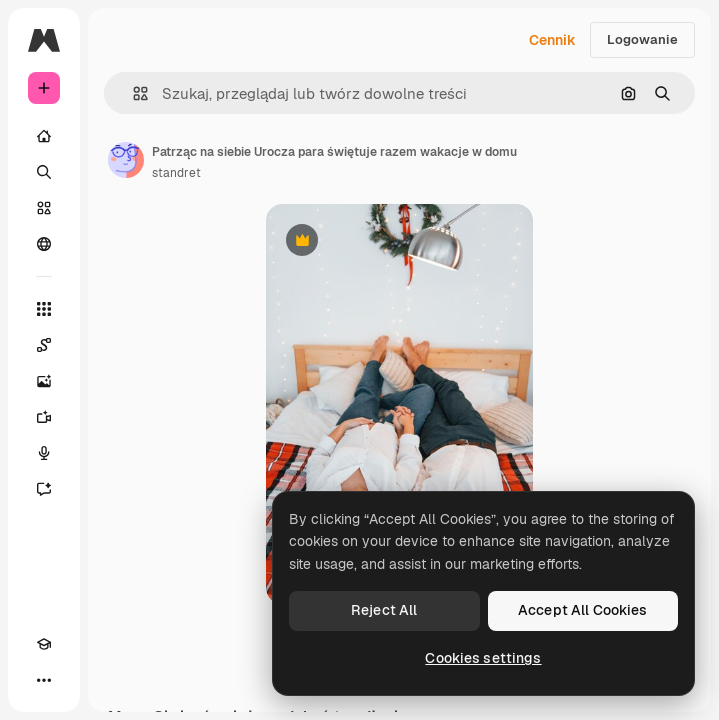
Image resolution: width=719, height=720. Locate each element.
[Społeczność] (44, 244)
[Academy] (44, 644)
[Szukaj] (44, 172)
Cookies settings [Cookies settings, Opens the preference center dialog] (483, 658)
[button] (132, 93)
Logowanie (642, 39)
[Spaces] (44, 345)
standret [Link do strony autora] (176, 173)
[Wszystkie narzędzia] (44, 309)
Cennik (552, 40)
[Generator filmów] (44, 417)
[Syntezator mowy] (44, 453)
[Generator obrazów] (44, 381)
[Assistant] (44, 489)
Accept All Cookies (583, 610)
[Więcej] (44, 680)
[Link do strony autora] (126, 160)
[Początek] (44, 136)
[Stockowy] (44, 208)
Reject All (384, 610)
